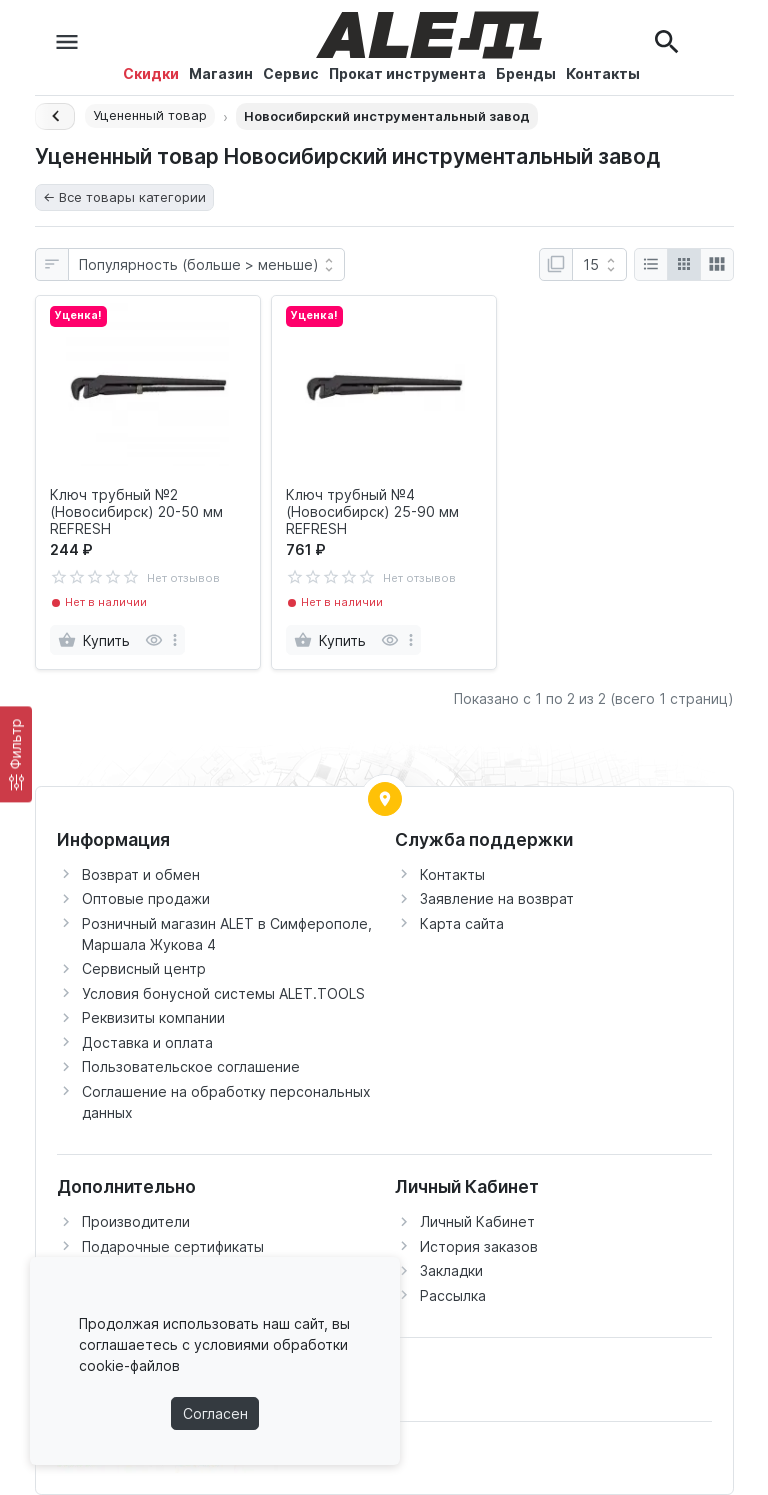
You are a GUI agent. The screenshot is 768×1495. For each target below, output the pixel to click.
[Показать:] (599, 265)
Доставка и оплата (147, 1042)
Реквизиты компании (153, 1017)
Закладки (451, 1270)
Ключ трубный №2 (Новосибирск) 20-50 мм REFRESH (136, 512)
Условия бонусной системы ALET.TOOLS (223, 993)
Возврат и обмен (141, 874)
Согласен (215, 1413)
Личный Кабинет (477, 1221)
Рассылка (453, 1295)
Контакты (452, 874)
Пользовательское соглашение (191, 1066)
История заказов (479, 1246)
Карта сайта (462, 923)
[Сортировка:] (206, 265)
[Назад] (55, 116)
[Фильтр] (16, 754)
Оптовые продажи (146, 898)
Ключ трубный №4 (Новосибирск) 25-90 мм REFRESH (372, 512)
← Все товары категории (124, 197)
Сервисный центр (144, 968)
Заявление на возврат (497, 898)
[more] (175, 640)
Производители (136, 1221)
